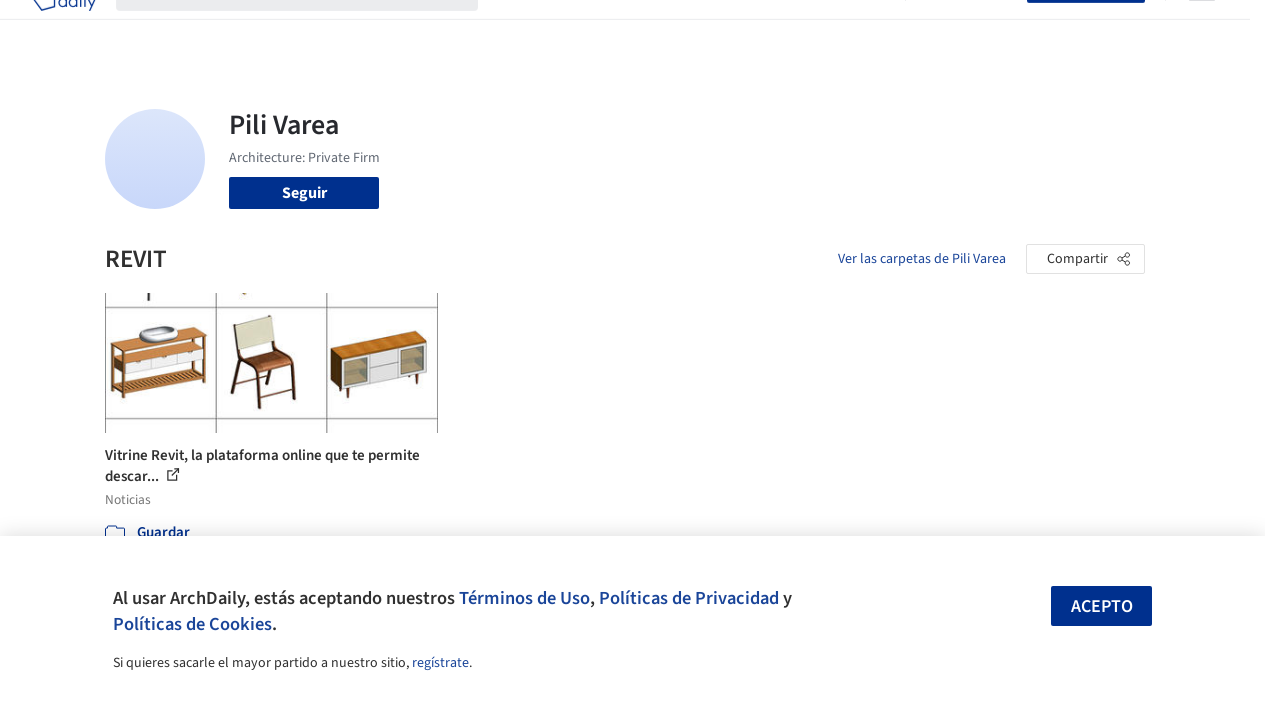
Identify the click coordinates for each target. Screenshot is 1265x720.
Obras (518, 28)
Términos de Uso (524, 598)
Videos (862, 28)
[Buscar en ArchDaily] (313, 28)
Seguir (304, 193)
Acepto (1102, 606)
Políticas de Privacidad (689, 598)
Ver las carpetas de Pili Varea (922, 259)
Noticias (795, 28)
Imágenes (588, 28)
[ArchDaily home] (64, 28)
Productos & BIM (694, 28)
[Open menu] (1202, 28)
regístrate (440, 663)
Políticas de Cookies (192, 624)
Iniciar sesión (970, 28)
